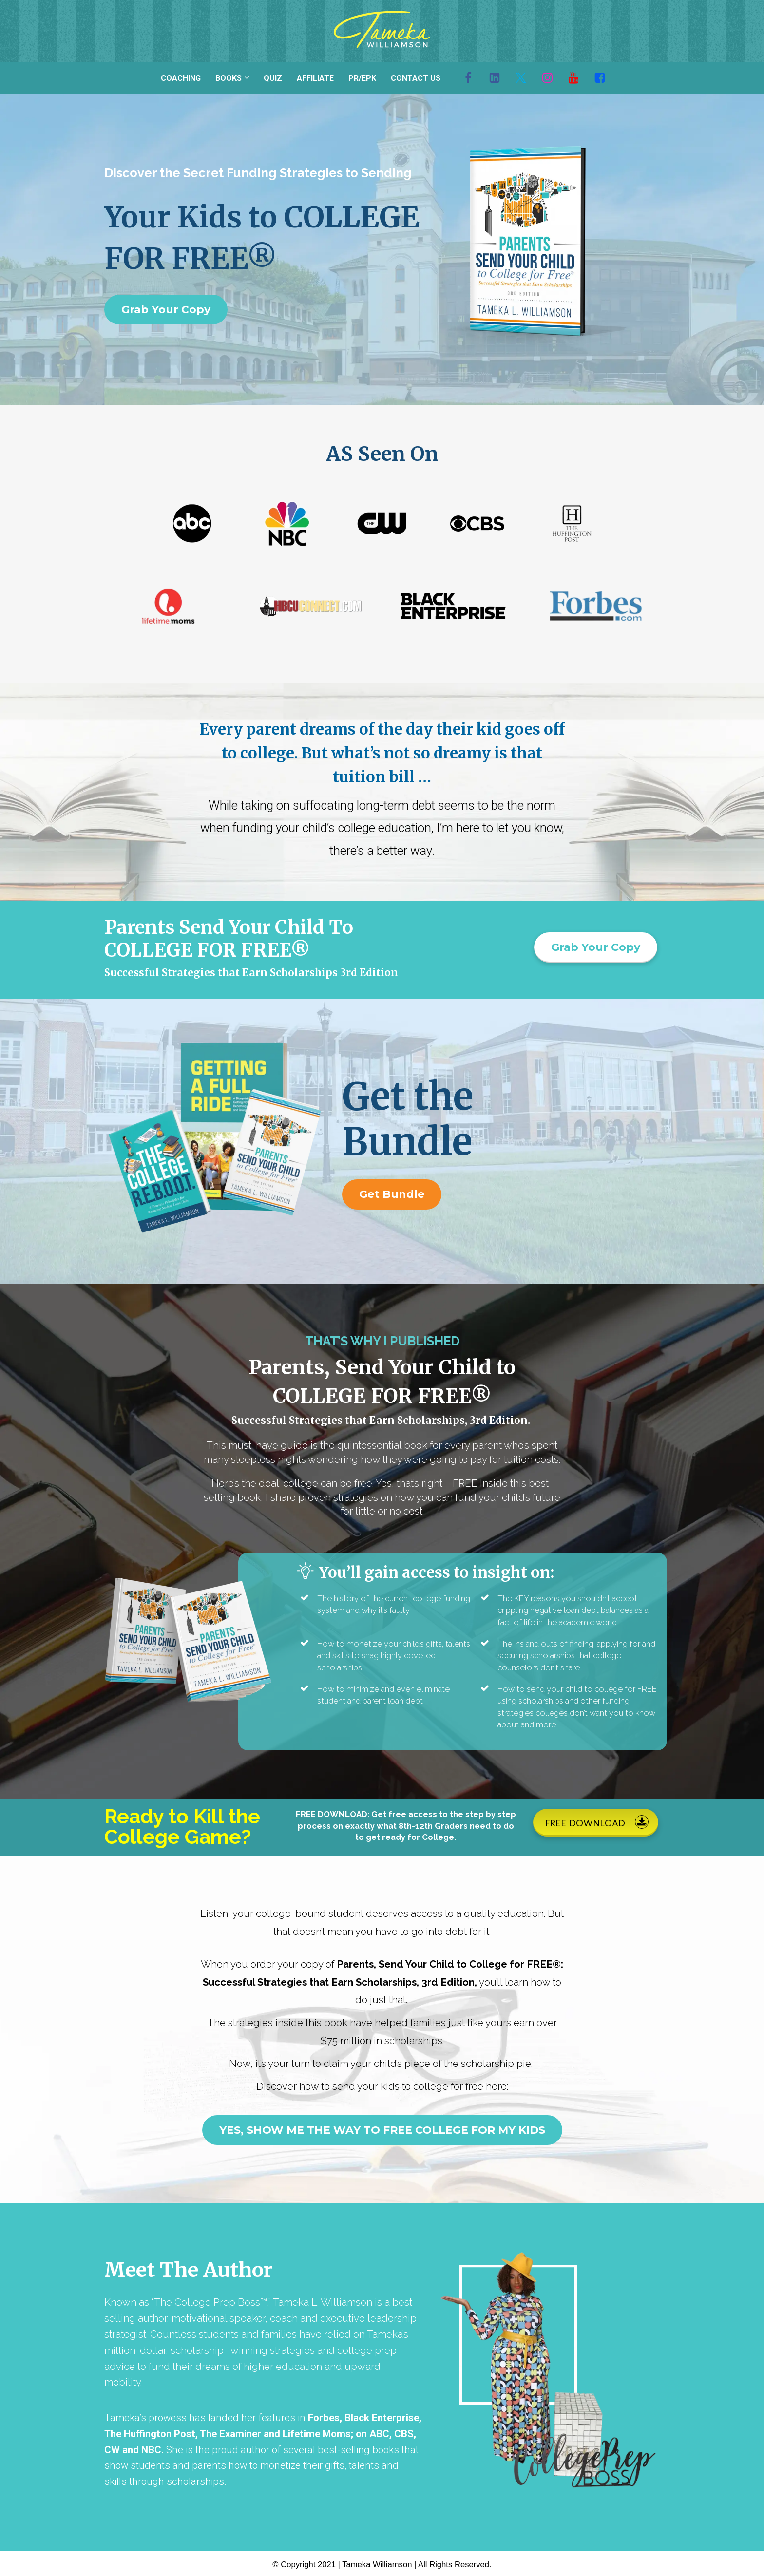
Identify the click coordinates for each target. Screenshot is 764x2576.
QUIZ (273, 78)
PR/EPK (362, 78)
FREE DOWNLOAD (597, 1822)
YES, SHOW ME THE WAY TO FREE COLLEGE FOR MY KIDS (382, 2130)
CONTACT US (415, 78)
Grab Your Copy (165, 309)
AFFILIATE (315, 78)
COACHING (181, 78)
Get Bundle (391, 1194)
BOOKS (228, 78)
